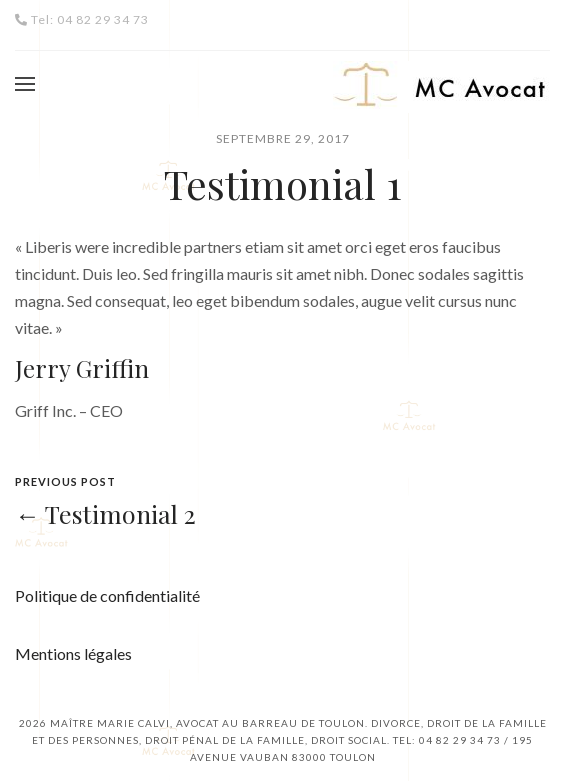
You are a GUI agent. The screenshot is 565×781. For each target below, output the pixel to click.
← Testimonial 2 (105, 513)
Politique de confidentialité (107, 595)
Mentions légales (73, 653)
